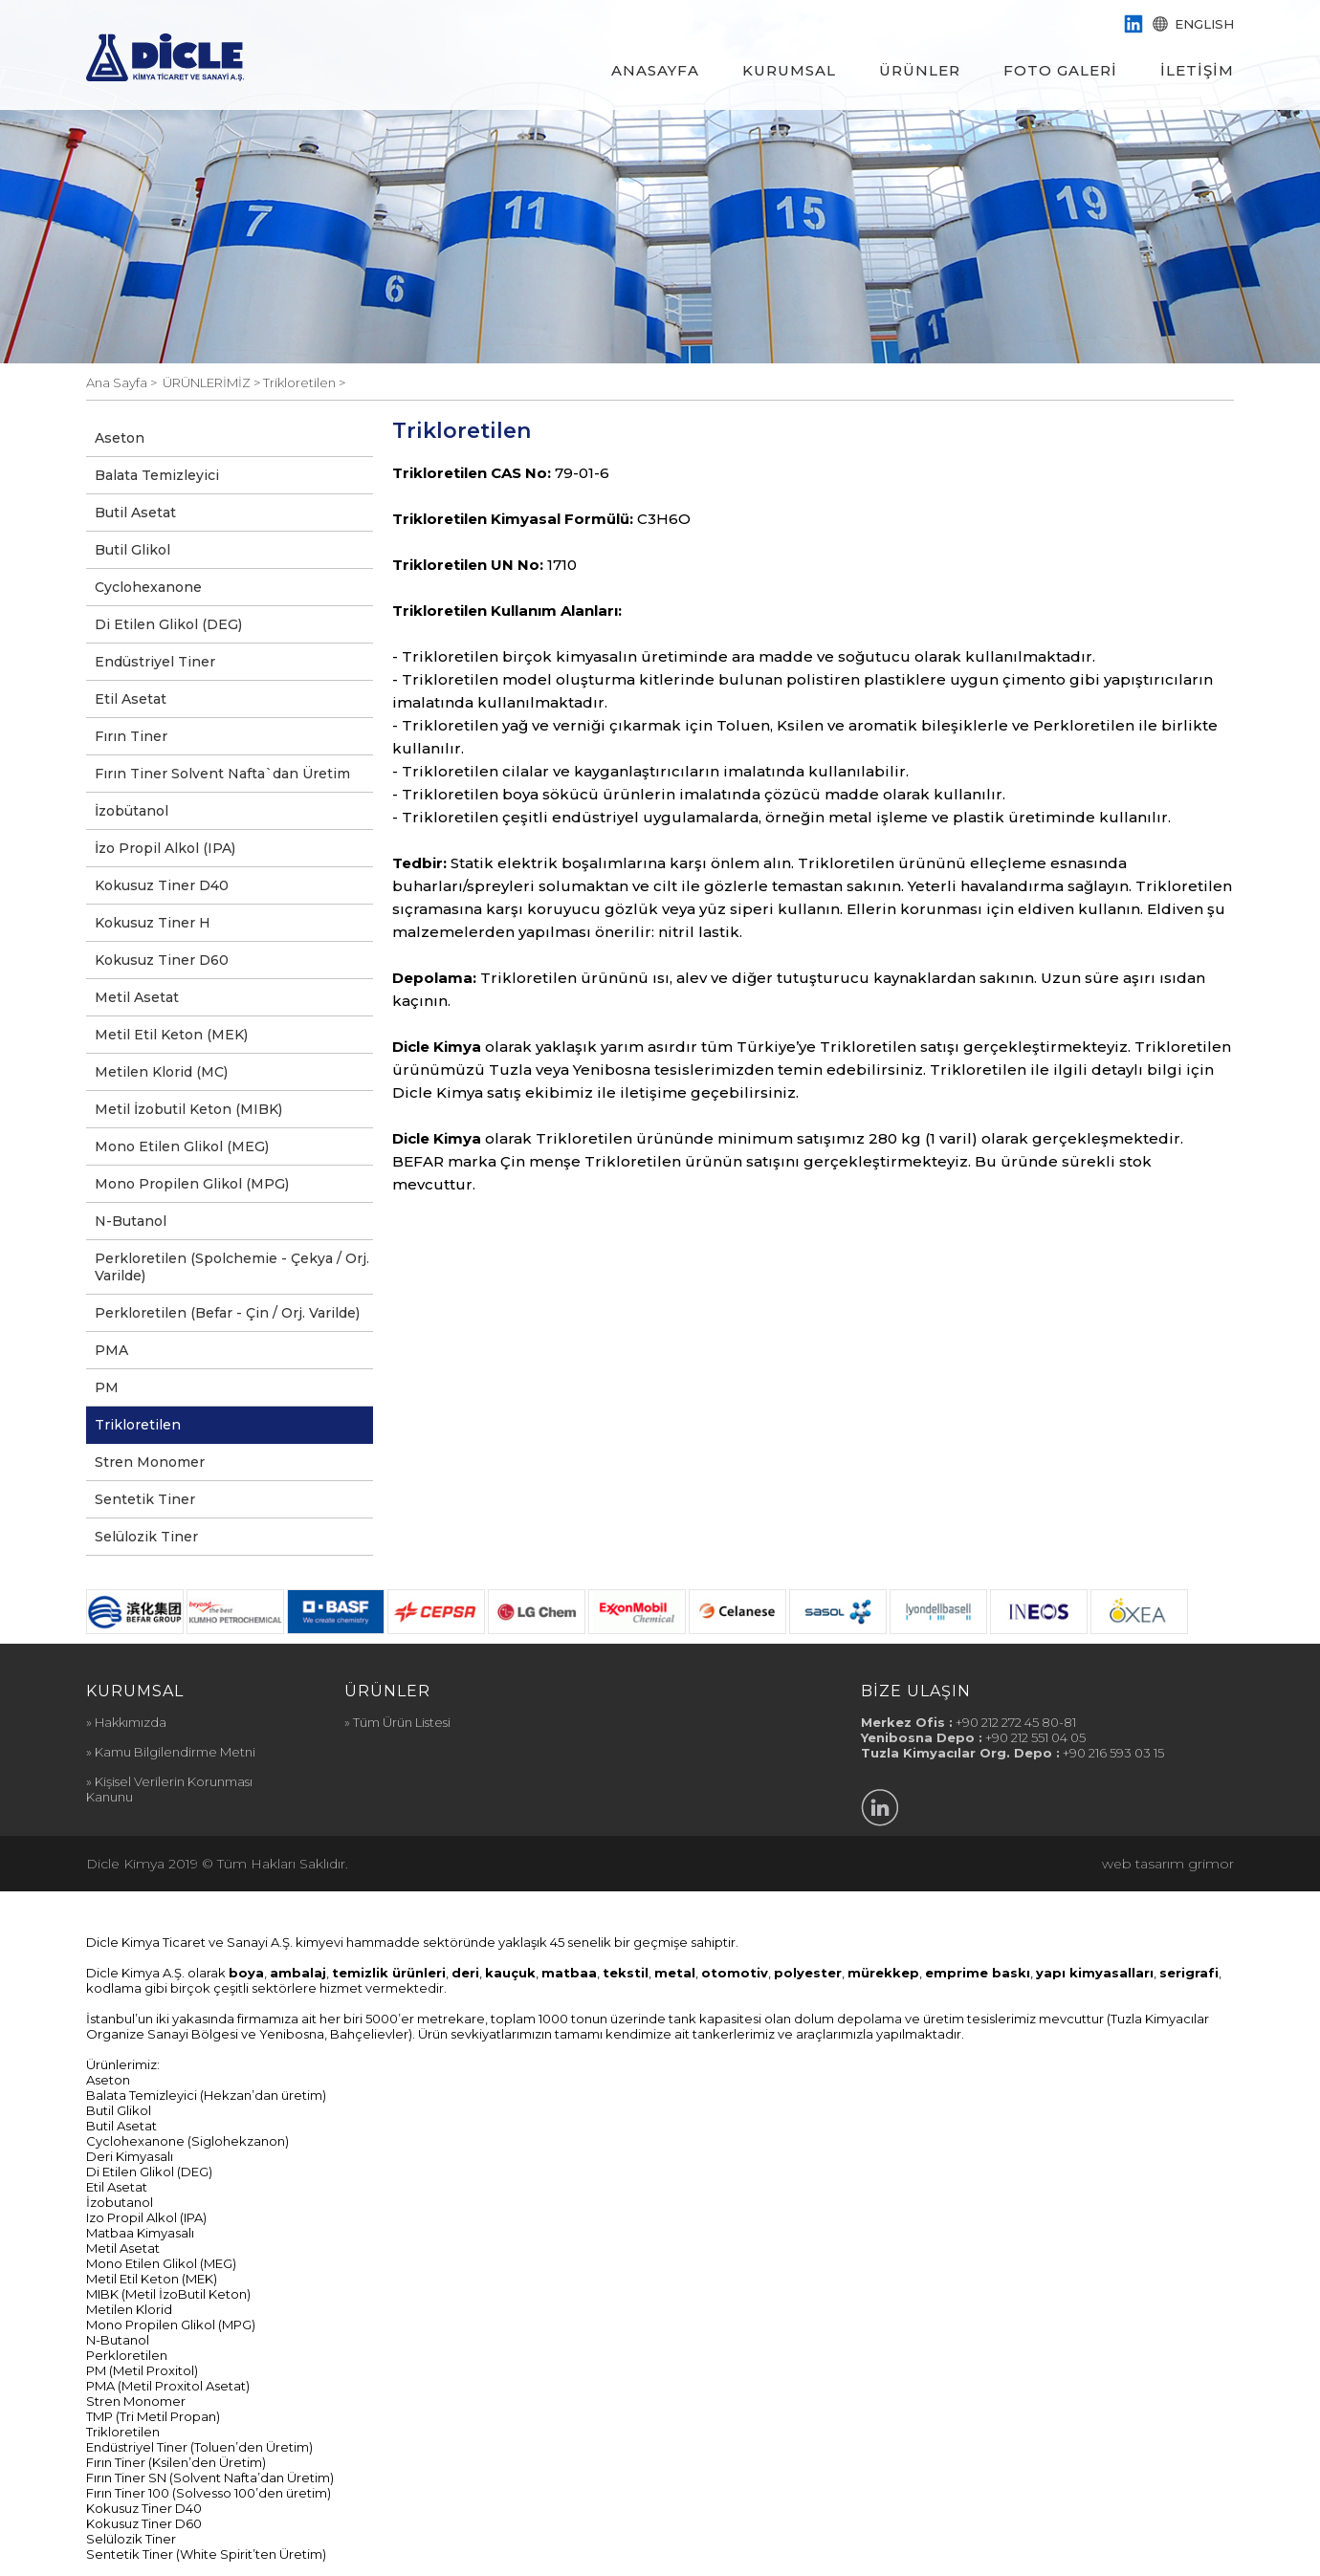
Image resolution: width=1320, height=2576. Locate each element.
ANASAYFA (655, 70)
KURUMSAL (789, 70)
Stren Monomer (150, 1462)
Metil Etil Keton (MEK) (171, 1034)
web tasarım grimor (1168, 1863)
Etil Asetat (130, 699)
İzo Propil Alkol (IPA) (165, 848)
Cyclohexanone (148, 587)
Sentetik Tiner (145, 1499)
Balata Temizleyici (157, 475)
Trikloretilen (138, 1424)
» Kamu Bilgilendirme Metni (170, 1751)
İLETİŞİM (1197, 70)
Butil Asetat (135, 512)
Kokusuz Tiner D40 (162, 885)
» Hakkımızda (126, 1722)
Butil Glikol (132, 549)
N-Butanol (130, 1221)
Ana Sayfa (118, 382)
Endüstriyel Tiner (155, 661)
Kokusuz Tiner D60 (162, 960)
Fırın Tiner (131, 736)
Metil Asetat (137, 997)
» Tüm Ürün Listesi (397, 1722)
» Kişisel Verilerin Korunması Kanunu (169, 1789)
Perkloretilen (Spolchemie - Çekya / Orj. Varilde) (232, 1267)
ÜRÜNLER (919, 70)
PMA (111, 1350)
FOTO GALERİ (1060, 70)
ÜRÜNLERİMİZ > (213, 382)
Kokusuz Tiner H (152, 922)
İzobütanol (131, 810)
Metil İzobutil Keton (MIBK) (188, 1109)
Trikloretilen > (304, 382)
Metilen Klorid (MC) (161, 1072)
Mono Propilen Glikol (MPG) (192, 1183)
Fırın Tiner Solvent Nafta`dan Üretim (222, 773)
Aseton (119, 438)
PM (107, 1387)
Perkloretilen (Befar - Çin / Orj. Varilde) (227, 1312)
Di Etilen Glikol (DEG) (168, 624)
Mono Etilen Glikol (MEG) (182, 1146)
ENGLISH (1192, 23)
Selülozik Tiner (146, 1536)
